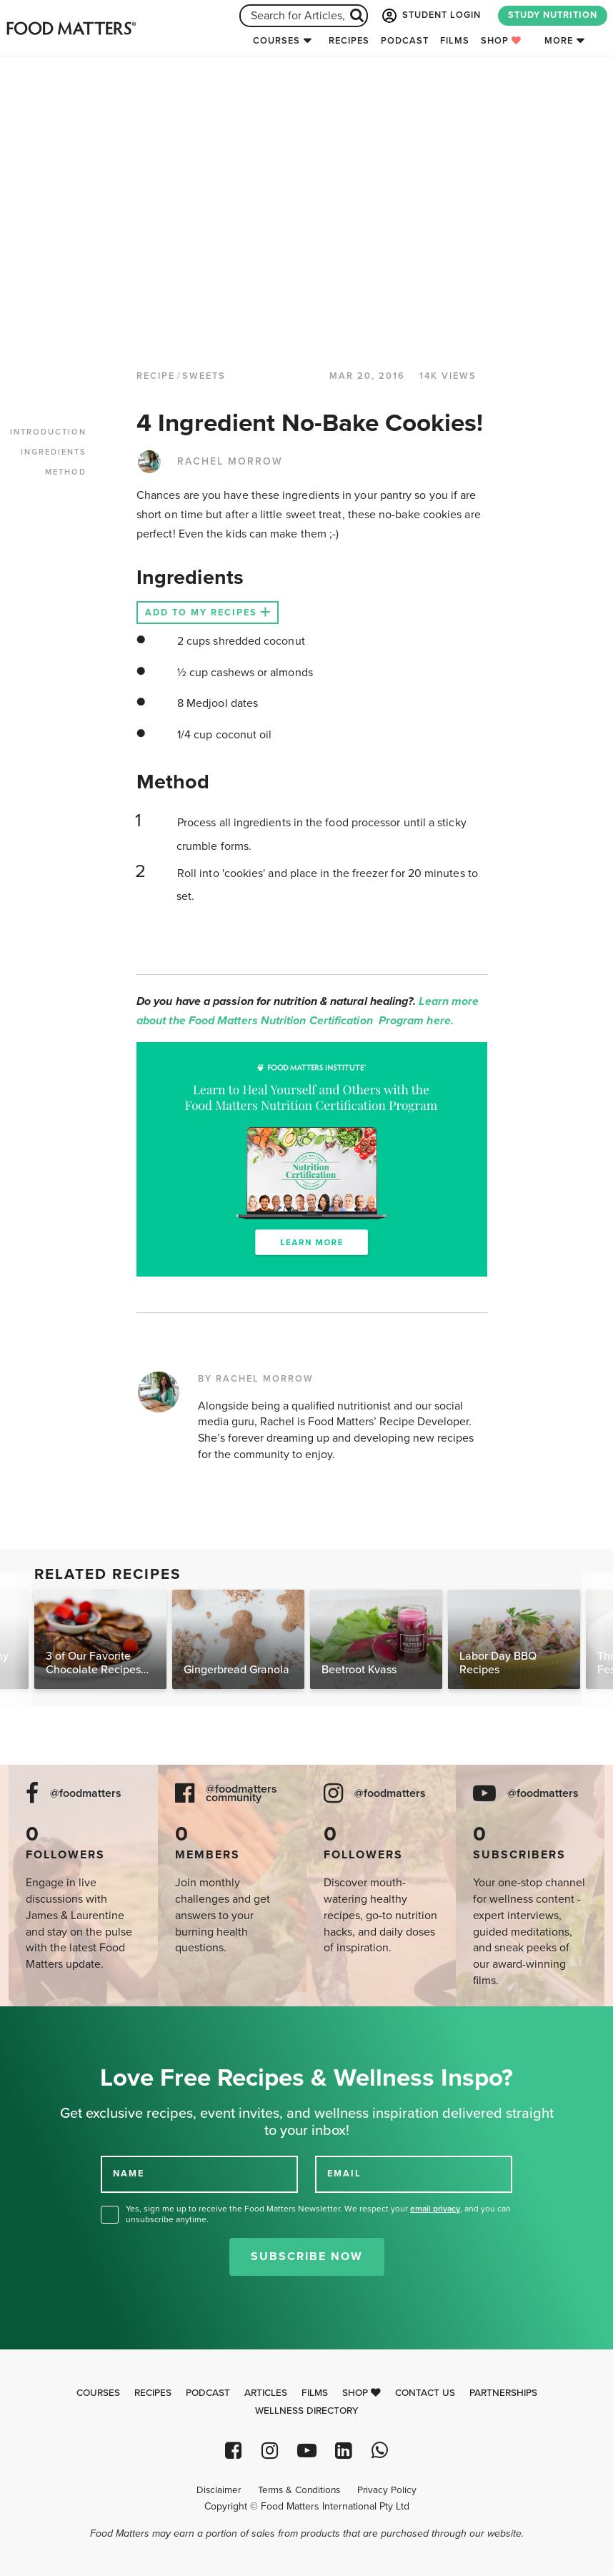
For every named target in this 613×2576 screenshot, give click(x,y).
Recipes (349, 40)
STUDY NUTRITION (552, 15)
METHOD (65, 472)
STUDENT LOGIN (430, 16)
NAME (128, 2173)
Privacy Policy (387, 2490)
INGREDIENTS (53, 452)
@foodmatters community (241, 1794)
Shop (501, 40)
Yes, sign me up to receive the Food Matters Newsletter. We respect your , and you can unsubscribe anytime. (318, 2214)
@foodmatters (85, 1793)
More (558, 40)
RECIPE (155, 376)
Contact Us (425, 2393)
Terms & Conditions (299, 2490)
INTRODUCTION (48, 432)
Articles (265, 2393)
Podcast (405, 40)
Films (454, 40)
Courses (276, 40)
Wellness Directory (307, 2411)
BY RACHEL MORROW (256, 1378)
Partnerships (503, 2393)
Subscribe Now (307, 2256)
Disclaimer (218, 2490)
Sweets (204, 376)
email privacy (435, 2209)
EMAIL (344, 2173)
